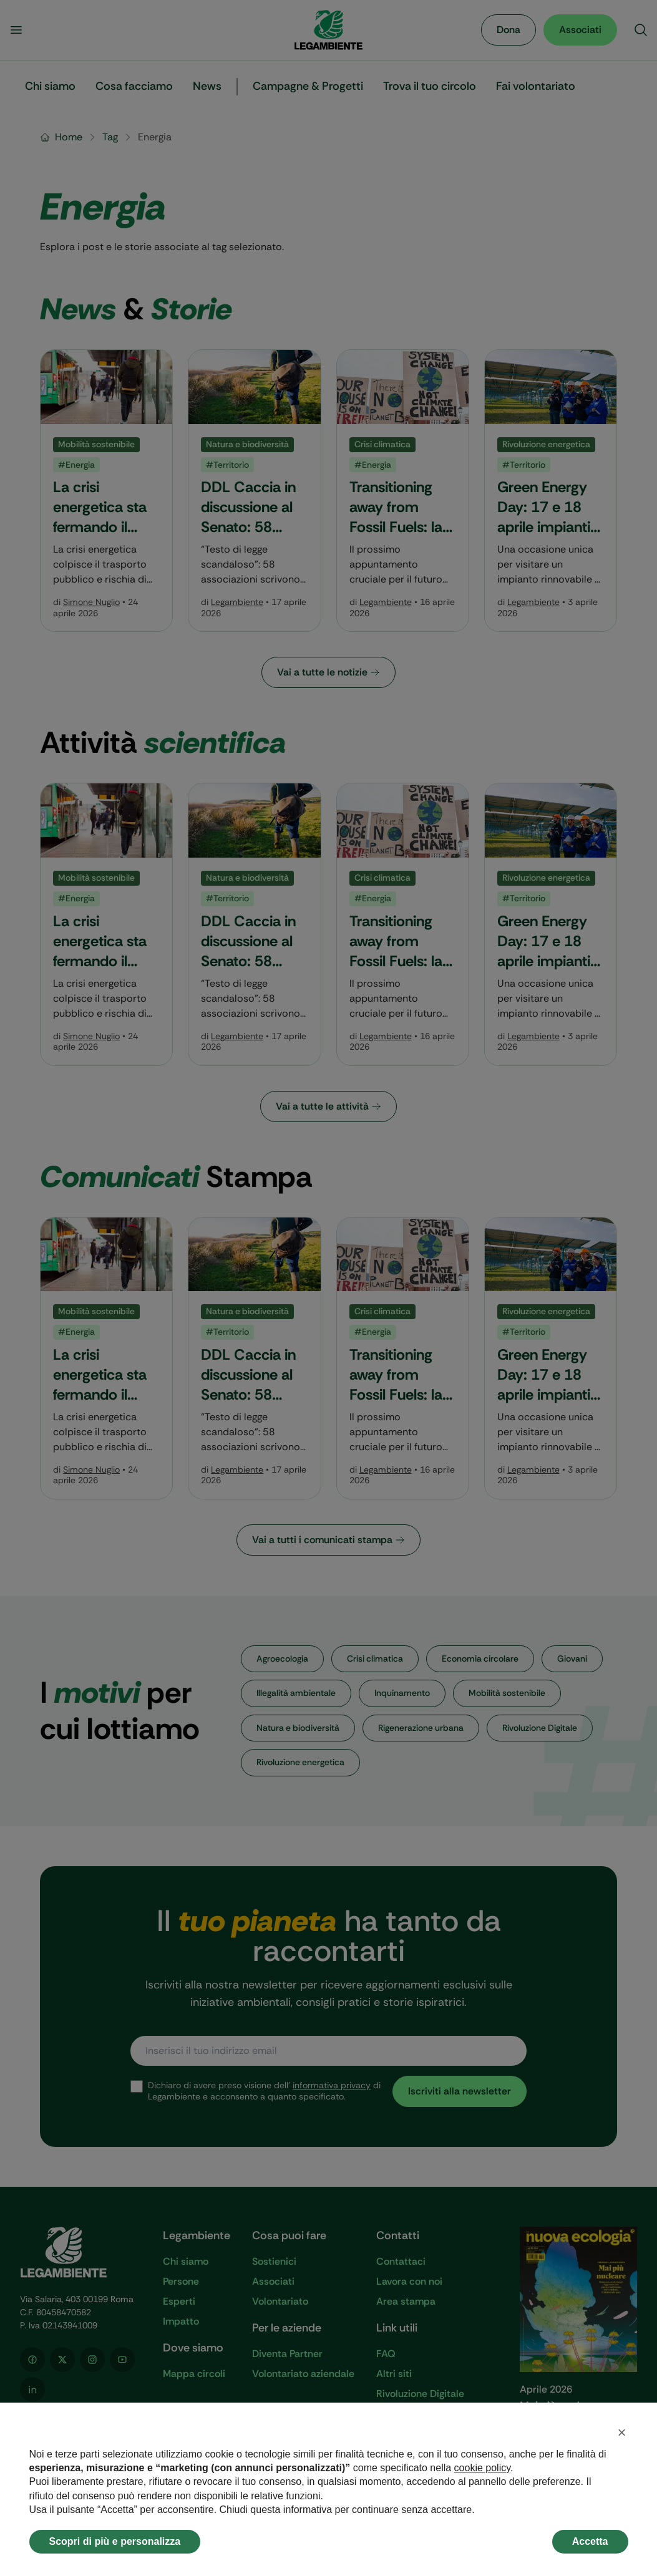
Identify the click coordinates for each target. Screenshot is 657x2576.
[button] (622, 2433)
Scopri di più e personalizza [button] (115, 2541)
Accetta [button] (590, 2541)
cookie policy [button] (482, 2467)
